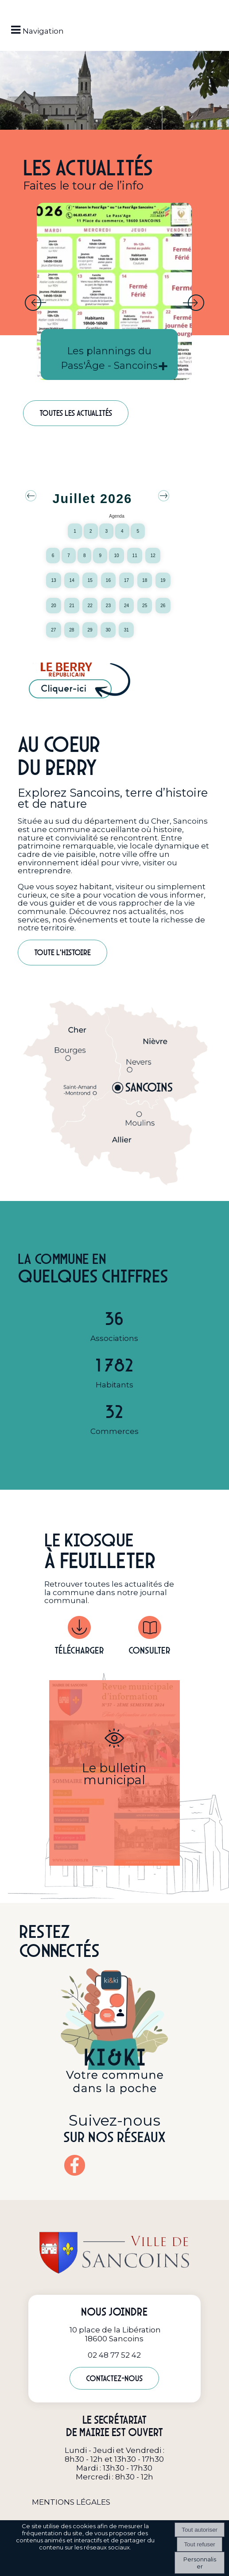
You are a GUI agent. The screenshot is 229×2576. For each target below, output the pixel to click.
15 (90, 580)
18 (144, 580)
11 (134, 555)
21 (72, 605)
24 (126, 605)
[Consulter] (149, 1629)
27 (53, 630)
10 (116, 555)
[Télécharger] (79, 1629)
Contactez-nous (114, 2378)
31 (126, 630)
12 (153, 555)
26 (162, 605)
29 (89, 630)
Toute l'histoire (62, 952)
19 (162, 580)
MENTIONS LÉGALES (71, 2502)
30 (108, 630)
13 (53, 580)
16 (108, 580)
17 (126, 580)
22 (90, 605)
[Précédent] (35, 302)
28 (71, 630)
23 (108, 605)
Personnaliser (199, 2563)
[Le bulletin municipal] (114, 1773)
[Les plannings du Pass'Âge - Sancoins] (114, 291)
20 (53, 605)
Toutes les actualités (75, 413)
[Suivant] (193, 302)
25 (144, 605)
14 (72, 580)
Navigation (43, 31)
